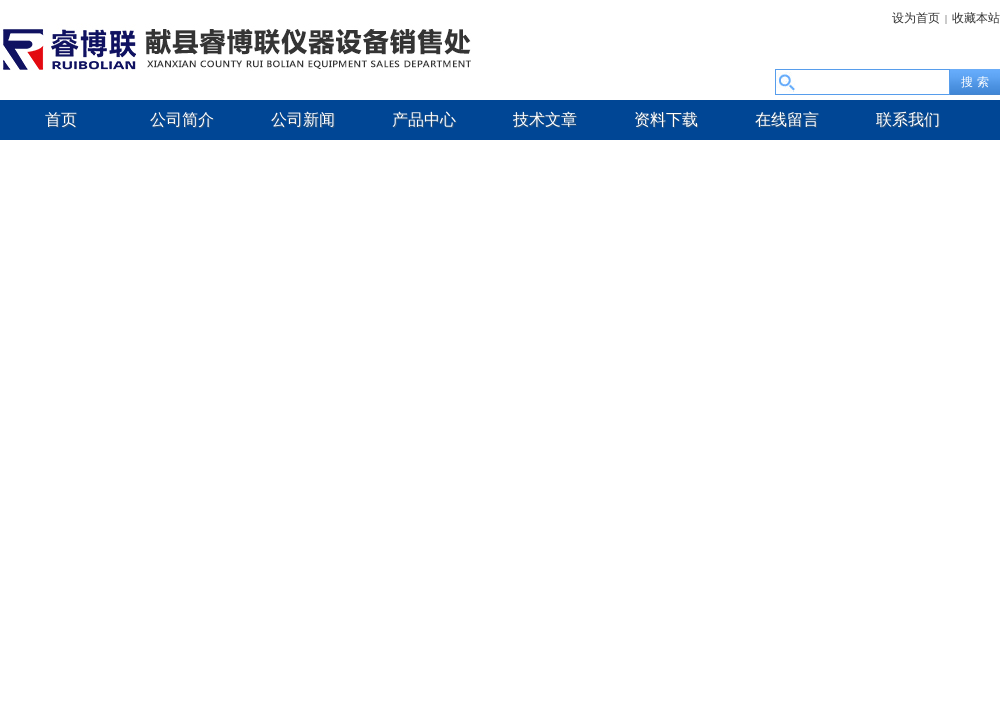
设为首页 (916, 18)
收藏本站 (976, 18)
